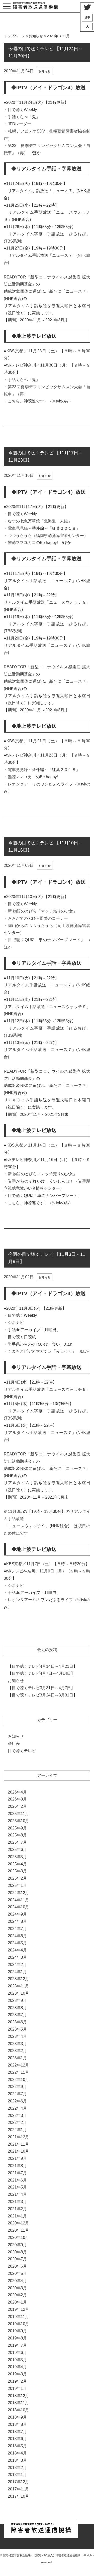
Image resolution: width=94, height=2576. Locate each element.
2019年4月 (17, 2367)
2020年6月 (17, 2266)
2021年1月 (17, 2216)
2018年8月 (17, 2424)
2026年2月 (17, 1806)
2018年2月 (17, 2467)
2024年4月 (17, 1950)
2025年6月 (17, 1849)
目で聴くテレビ (22, 1751)
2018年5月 (17, 2446)
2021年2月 (17, 2209)
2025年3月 (17, 1871)
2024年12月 (18, 1893)
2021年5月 (17, 2187)
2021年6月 (17, 2180)
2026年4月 (17, 1792)
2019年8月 (17, 2338)
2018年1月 (17, 2474)
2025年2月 (17, 1878)
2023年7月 (17, 2015)
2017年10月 (18, 2496)
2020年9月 (17, 2245)
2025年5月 (17, 1857)
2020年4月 (17, 2281)
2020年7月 (17, 2259)
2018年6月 (17, 2439)
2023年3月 (17, 2044)
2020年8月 (17, 2252)
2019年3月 (17, 2374)
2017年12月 (18, 2482)
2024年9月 (17, 1914)
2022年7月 (17, 2094)
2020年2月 (17, 2295)
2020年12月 (18, 2223)
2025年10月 (18, 1821)
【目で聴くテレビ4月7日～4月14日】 (41, 1673)
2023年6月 (17, 2022)
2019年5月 (17, 2360)
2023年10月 (18, 1993)
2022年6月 (17, 2101)
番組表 (14, 1743)
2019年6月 (17, 2352)
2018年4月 (17, 2453)
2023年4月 (17, 2036)
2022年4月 (17, 2108)
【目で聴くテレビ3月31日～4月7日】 (41, 1688)
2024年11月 (18, 1900)
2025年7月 (17, 1842)
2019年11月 (18, 2317)
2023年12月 (18, 1979)
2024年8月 (17, 1921)
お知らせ (45, 71)
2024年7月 (17, 1929)
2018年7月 (17, 2432)
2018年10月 (18, 2410)
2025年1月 (17, 1885)
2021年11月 (18, 2144)
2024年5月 (17, 1943)
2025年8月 (17, 1835)
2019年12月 (18, 2309)
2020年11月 (18, 2230)
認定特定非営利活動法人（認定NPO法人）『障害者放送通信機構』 (35, 6)
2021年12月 (18, 2137)
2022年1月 (17, 2130)
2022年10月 (18, 2079)
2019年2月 (17, 2381)
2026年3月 (17, 1799)
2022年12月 (18, 2065)
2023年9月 (17, 2000)
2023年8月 (17, 2008)
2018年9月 (17, 2417)
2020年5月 (17, 2273)
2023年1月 (17, 2058)
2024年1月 (17, 1972)
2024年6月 (17, 1936)
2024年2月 (17, 1964)
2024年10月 (18, 1907)
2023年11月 (18, 1986)
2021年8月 (17, 2166)
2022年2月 (17, 2122)
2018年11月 (18, 2403)
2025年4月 (17, 1864)
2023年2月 (17, 2051)
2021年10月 (18, 2151)
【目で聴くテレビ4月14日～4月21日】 (42, 1666)
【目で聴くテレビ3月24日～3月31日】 (42, 1695)
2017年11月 (18, 2489)
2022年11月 (18, 2072)
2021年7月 (17, 2173)
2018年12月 (18, 2396)
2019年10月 (18, 2324)
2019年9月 (17, 2331)
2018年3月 (17, 2460)
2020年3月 (17, 2288)
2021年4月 (17, 2194)
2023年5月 (17, 2029)
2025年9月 (17, 1828)
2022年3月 (17, 2115)
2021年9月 (17, 2158)
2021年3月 (17, 2201)
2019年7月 (17, 2345)
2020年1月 (17, 2302)
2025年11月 (18, 1813)
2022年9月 (17, 2086)
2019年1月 (17, 2388)
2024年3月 (17, 1957)
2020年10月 (18, 2237)
